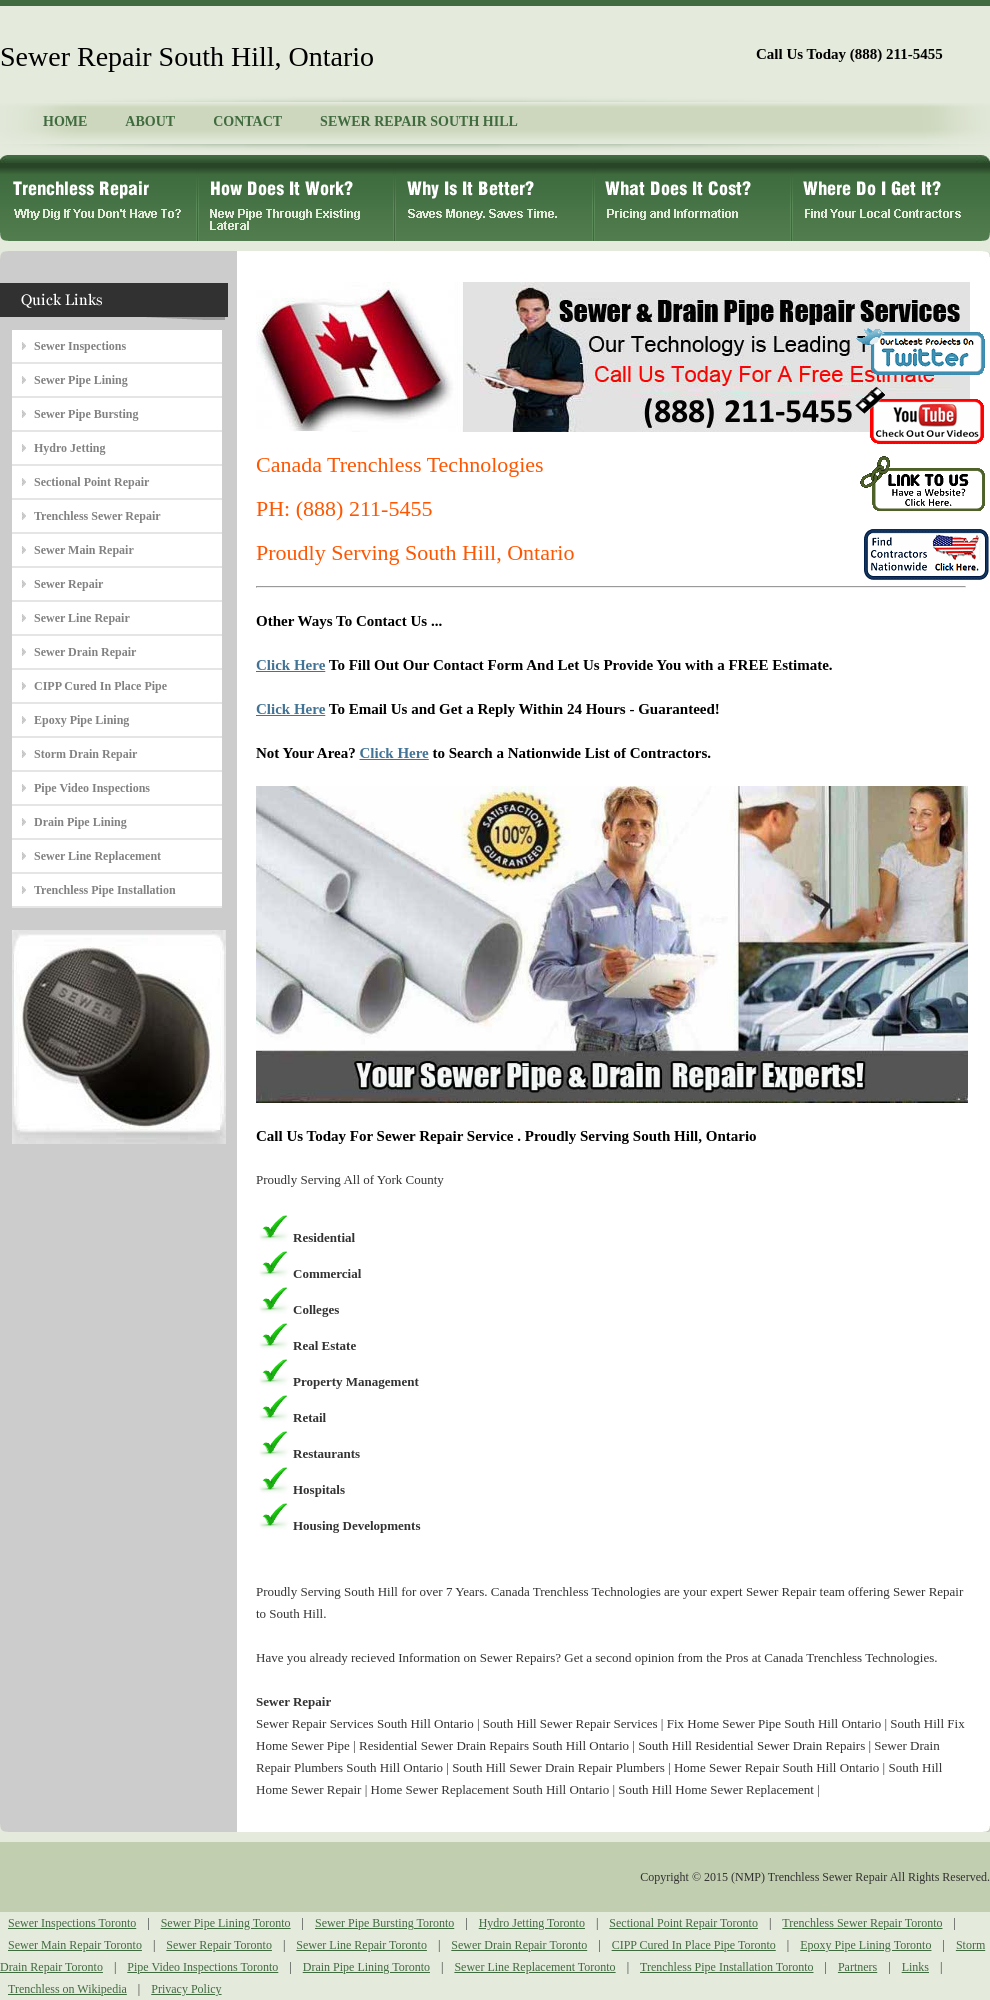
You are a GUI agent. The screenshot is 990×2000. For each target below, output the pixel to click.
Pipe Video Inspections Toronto (202, 1967)
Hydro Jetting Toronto (532, 1923)
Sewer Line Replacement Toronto (534, 1967)
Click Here (290, 665)
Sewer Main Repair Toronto (75, 1945)
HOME (65, 121)
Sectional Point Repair (91, 482)
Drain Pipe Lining (80, 822)
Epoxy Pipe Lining (81, 720)
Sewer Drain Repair (85, 652)
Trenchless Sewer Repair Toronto (862, 1923)
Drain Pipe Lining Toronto (366, 1967)
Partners (857, 1967)
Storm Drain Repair (85, 754)
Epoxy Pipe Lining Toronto (865, 1945)
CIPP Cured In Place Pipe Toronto (694, 1945)
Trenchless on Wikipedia (67, 1989)
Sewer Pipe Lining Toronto (226, 1923)
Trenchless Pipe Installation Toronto (726, 1967)
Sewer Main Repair (84, 550)
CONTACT (247, 121)
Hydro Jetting (69, 448)
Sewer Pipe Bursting (86, 414)
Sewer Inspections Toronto (72, 1923)
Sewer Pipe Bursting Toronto (384, 1923)
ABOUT (150, 121)
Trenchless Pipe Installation (105, 890)
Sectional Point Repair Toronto (683, 1923)
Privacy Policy (186, 1989)
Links (915, 1967)
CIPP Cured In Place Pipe (100, 686)
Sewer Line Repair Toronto (361, 1945)
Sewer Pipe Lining (81, 380)
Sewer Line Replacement (97, 856)
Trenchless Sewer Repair (97, 516)
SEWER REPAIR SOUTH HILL (419, 121)
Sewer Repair (68, 584)
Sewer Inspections (80, 346)
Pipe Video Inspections (92, 788)
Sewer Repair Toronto (219, 1945)
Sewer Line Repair (82, 618)
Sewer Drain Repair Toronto (519, 1945)
